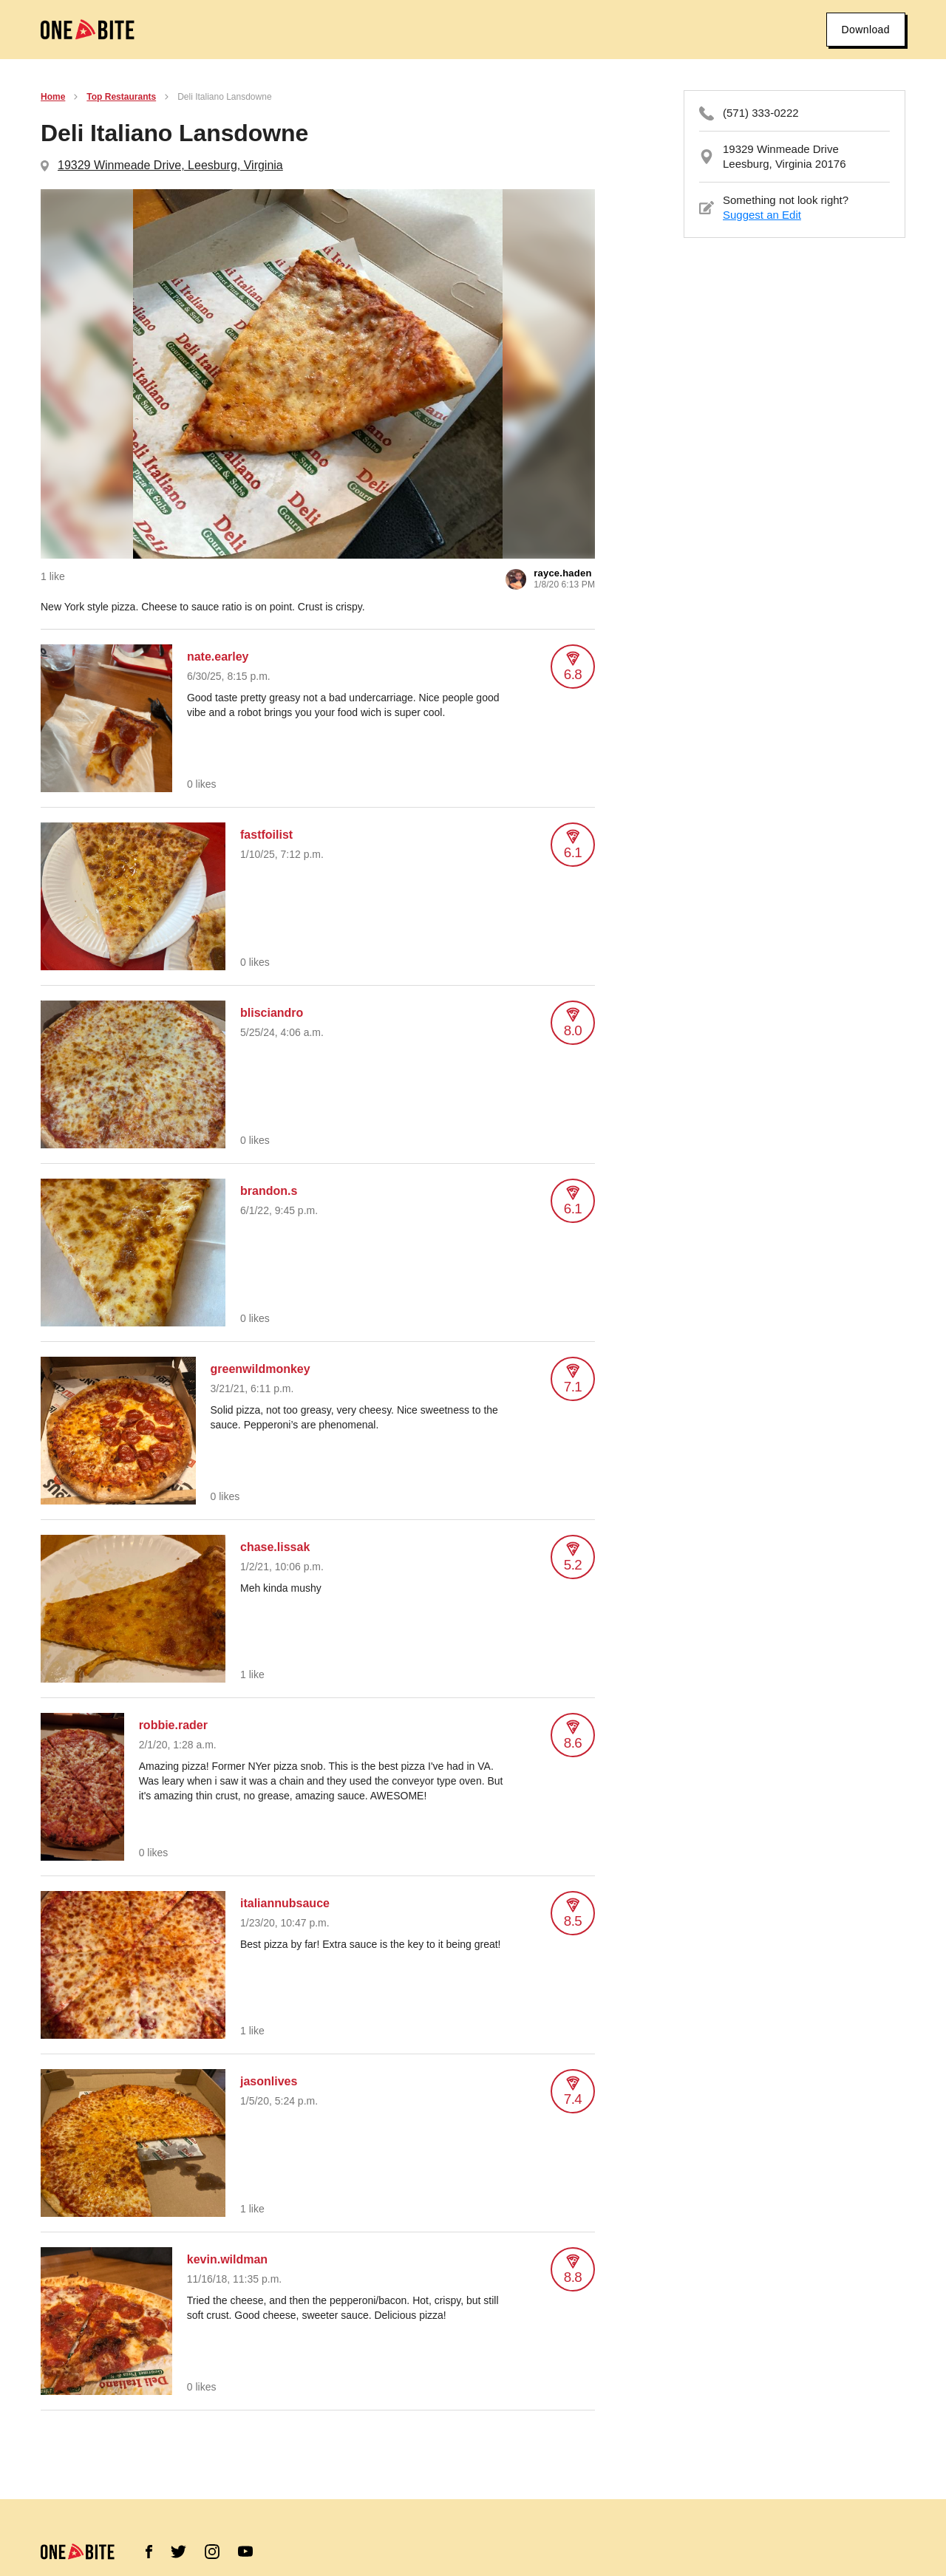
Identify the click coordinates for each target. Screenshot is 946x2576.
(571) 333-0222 (761, 112)
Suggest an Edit (762, 214)
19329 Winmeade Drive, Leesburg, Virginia (170, 165)
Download (866, 29)
